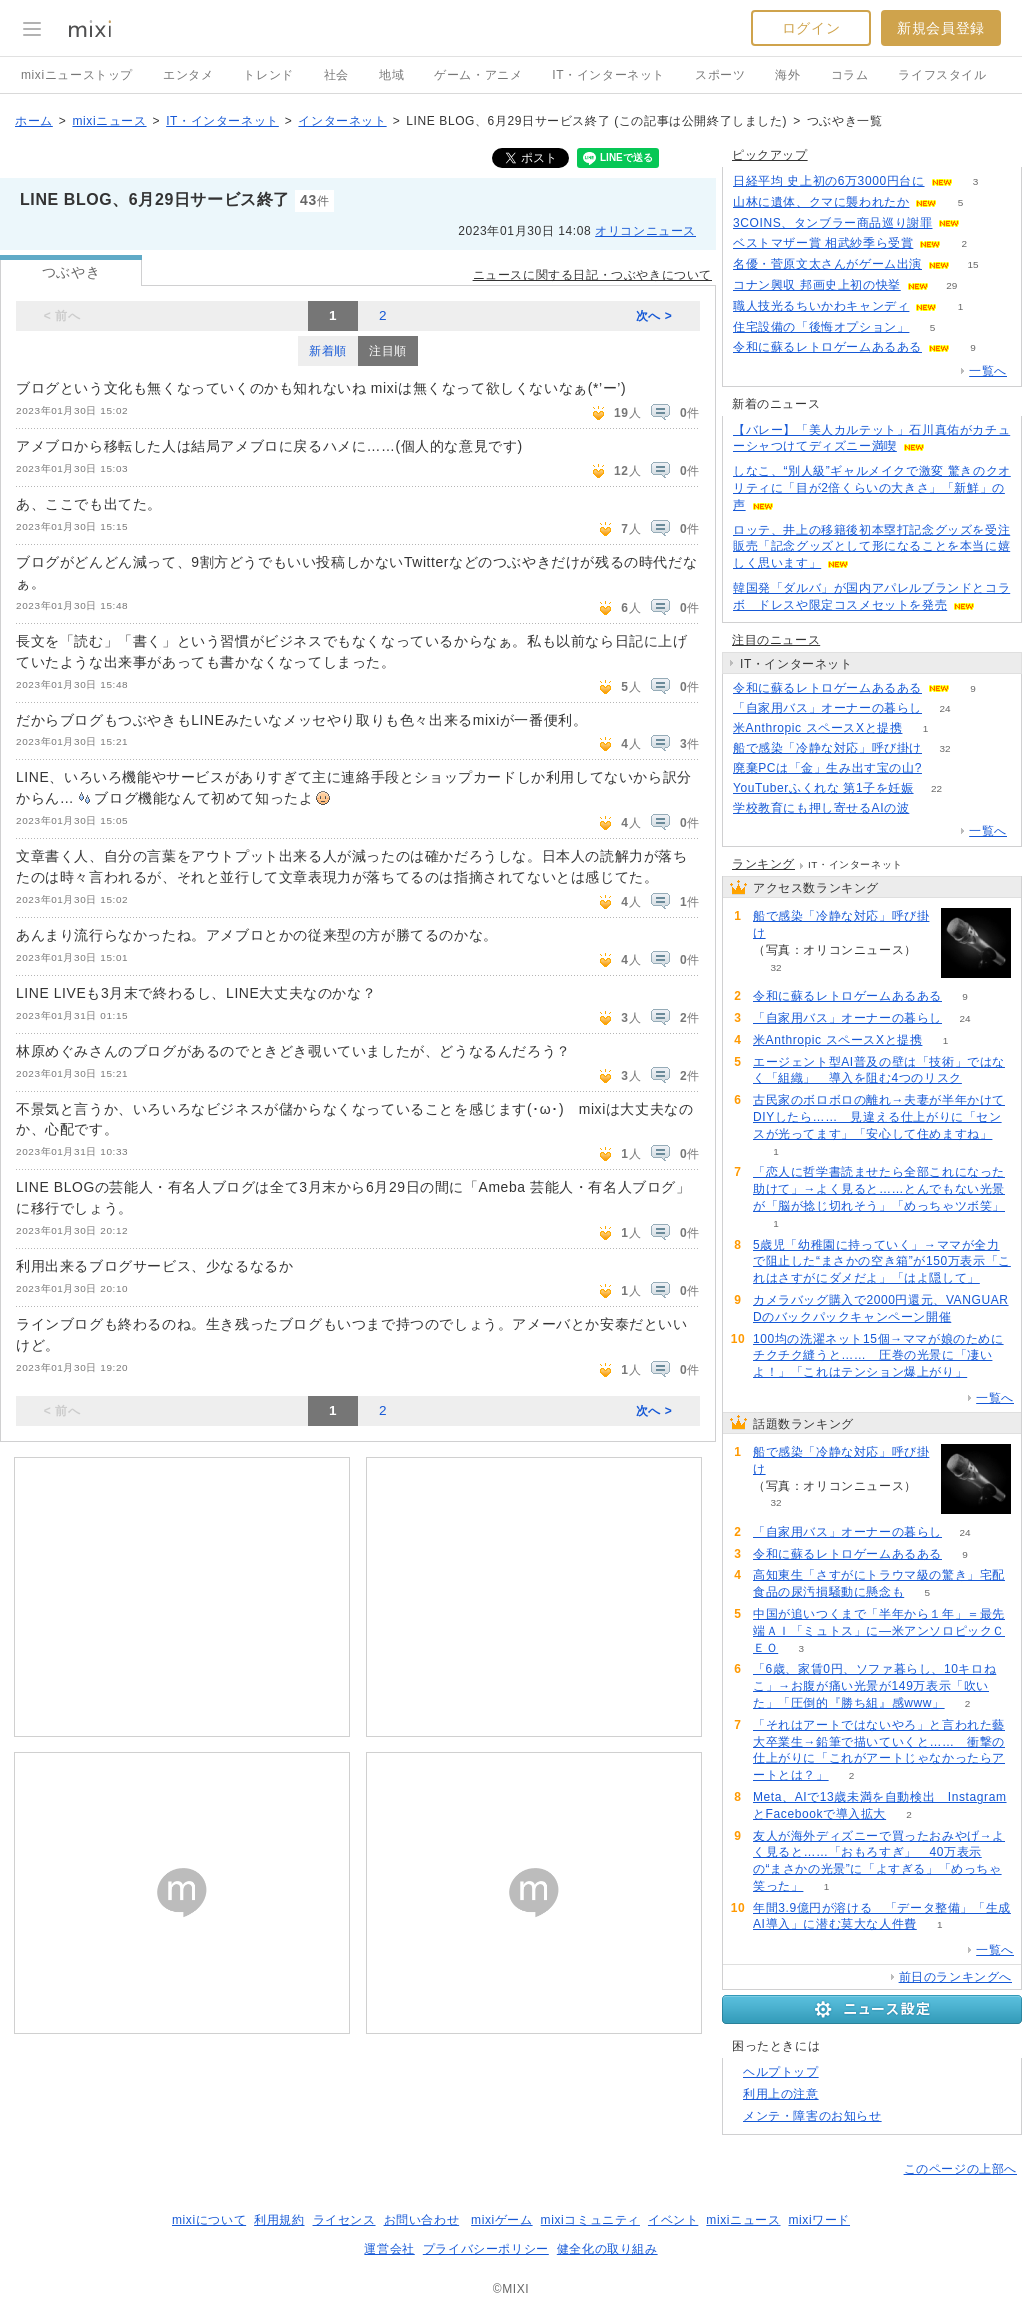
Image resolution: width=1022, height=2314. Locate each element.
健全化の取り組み (607, 2249)
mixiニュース (109, 121)
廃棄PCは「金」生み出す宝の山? (827, 768)
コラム (850, 75)
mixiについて (209, 2220)
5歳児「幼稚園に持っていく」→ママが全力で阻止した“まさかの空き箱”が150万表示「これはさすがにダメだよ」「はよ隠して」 (882, 1262)
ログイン (811, 28)
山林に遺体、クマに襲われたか (821, 202)
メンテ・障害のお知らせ (812, 2116)
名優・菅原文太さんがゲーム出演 (827, 264)
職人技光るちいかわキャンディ (821, 306)
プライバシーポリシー (486, 2249)
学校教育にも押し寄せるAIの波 (821, 808)
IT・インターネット (608, 75)
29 (951, 285)
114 (932, 808)
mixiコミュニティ (590, 2220)
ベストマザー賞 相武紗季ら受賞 (823, 243)
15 (972, 264)
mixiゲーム (502, 2220)
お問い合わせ (422, 2220)
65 (944, 768)
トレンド (268, 75)
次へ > (654, 316)
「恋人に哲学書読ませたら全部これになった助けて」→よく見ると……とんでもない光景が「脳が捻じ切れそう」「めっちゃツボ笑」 (879, 1189)
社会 (336, 75)
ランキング (763, 864)
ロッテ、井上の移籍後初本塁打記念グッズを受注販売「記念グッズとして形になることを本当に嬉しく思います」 (871, 547)
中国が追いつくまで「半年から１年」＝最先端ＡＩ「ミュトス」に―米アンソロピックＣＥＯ (879, 1631)
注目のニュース (776, 640)
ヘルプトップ (781, 2072)
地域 (391, 75)
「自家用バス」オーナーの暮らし (827, 708)
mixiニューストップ (77, 75)
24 (944, 708)
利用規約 (279, 2220)
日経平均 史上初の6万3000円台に (829, 181)
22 (936, 788)
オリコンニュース (645, 231)
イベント (673, 2220)
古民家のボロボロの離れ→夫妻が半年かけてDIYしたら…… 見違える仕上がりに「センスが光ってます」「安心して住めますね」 (879, 1117)
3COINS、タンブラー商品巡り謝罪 (832, 223)
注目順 (388, 351)
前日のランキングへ (955, 1977)
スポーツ (720, 75)
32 (944, 748)
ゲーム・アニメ (478, 75)
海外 (787, 75)
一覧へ (988, 371)
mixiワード (819, 2220)
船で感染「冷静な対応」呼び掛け (827, 748)
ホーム (34, 121)
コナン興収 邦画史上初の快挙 (817, 285)
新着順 (328, 351)
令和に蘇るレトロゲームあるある (827, 347)
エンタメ (188, 75)
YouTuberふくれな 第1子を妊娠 (823, 788)
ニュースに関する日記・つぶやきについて (592, 275)
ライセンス (344, 2220)
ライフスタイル (942, 75)
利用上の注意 (781, 2094)
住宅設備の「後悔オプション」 (821, 327)
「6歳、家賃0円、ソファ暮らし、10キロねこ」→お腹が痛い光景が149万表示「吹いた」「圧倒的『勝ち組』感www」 (874, 1686)
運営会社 (389, 2249)
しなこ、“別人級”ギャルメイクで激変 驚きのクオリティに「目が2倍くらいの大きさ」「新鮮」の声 (872, 488)
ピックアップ (770, 155)
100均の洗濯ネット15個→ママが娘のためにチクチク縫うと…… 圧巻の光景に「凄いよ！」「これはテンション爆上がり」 (878, 1356)
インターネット (342, 121)
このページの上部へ (960, 2169)
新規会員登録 (941, 28)
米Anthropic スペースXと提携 (817, 728)
